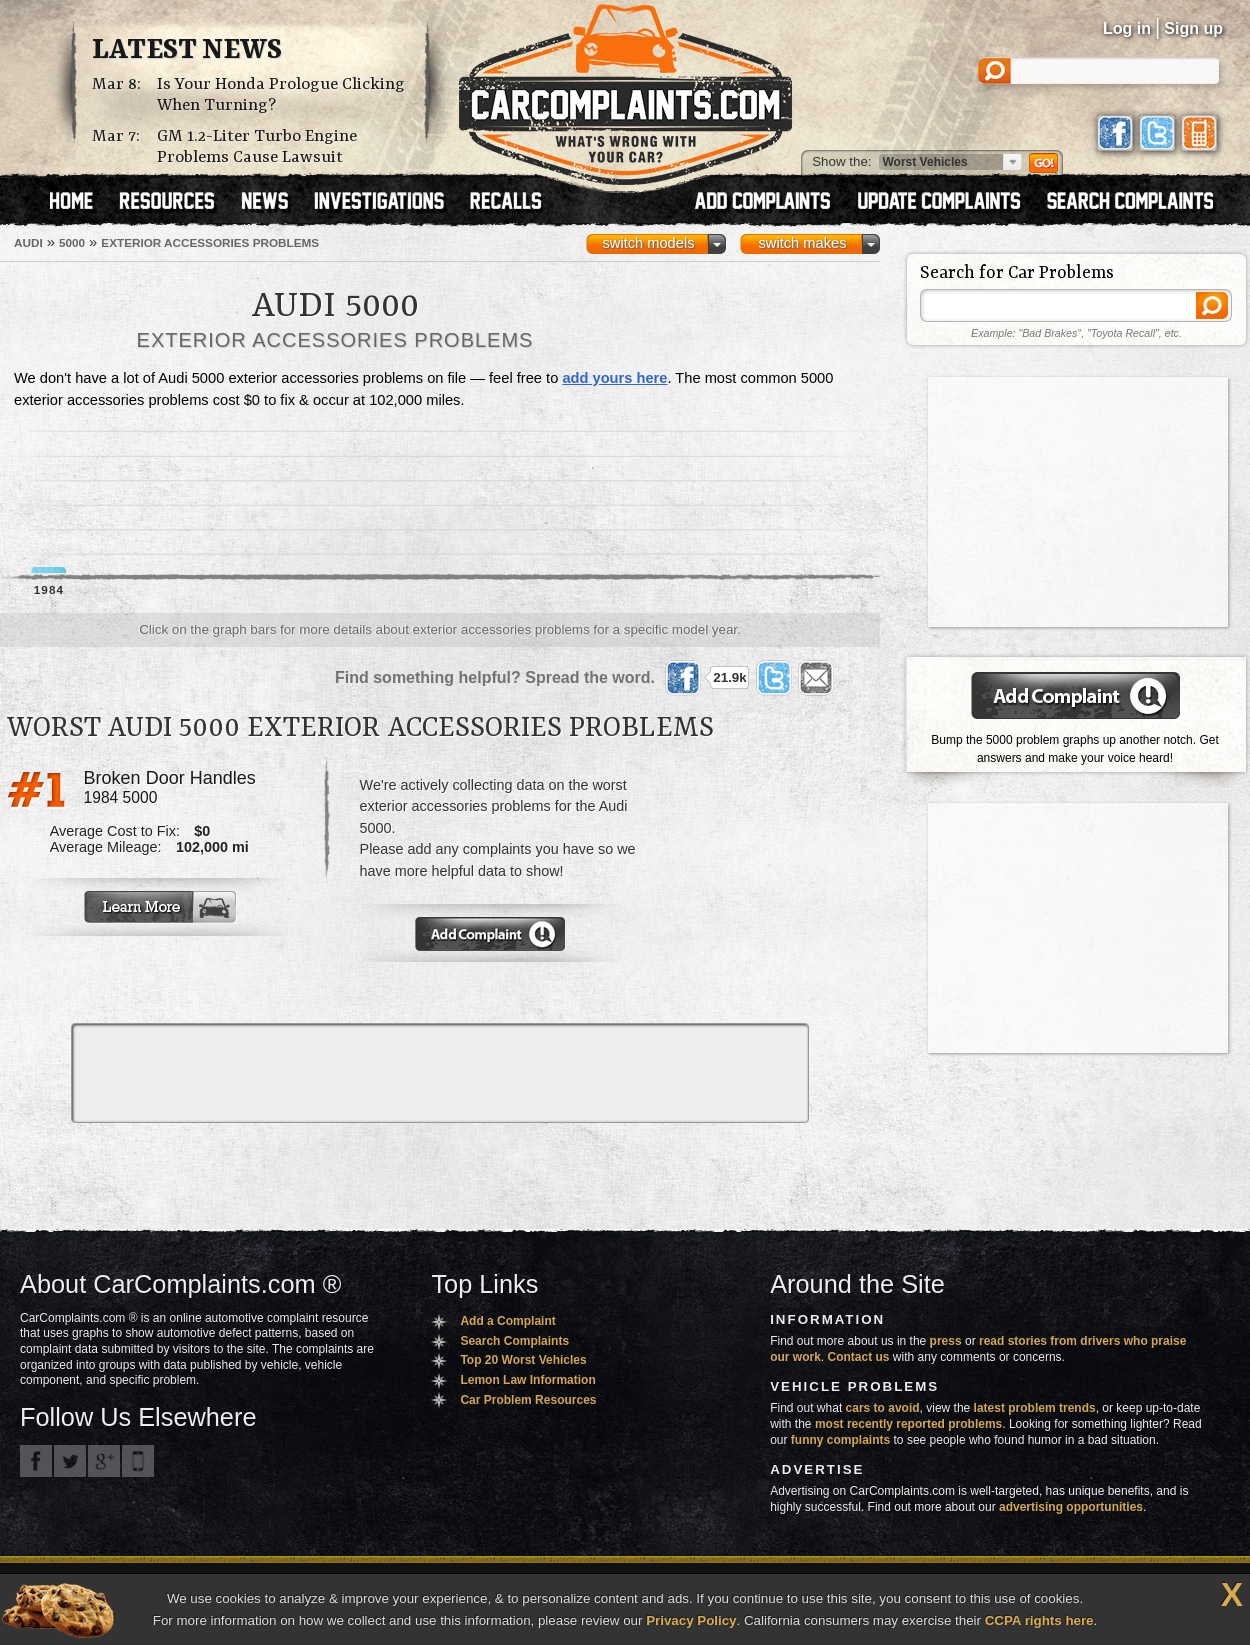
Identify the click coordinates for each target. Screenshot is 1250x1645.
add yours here (614, 378)
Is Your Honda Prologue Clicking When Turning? (281, 95)
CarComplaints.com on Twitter (70, 1461)
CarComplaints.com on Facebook (36, 1461)
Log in (1127, 28)
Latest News (187, 51)
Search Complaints (514, 1341)
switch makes (803, 243)
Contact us (859, 1357)
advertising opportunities (1071, 1507)
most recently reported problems (908, 1424)
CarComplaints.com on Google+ (104, 1461)
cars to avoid (883, 1408)
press (946, 1341)
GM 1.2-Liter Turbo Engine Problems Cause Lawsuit (257, 147)
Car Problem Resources (528, 1400)
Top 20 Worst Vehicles (523, 1360)
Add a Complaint (507, 1321)
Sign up (1193, 28)
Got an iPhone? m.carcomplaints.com (138, 1461)
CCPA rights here (1039, 1620)
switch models (648, 243)
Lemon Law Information (527, 1380)
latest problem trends (1035, 1408)
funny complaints (840, 1440)
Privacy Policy (691, 1620)
